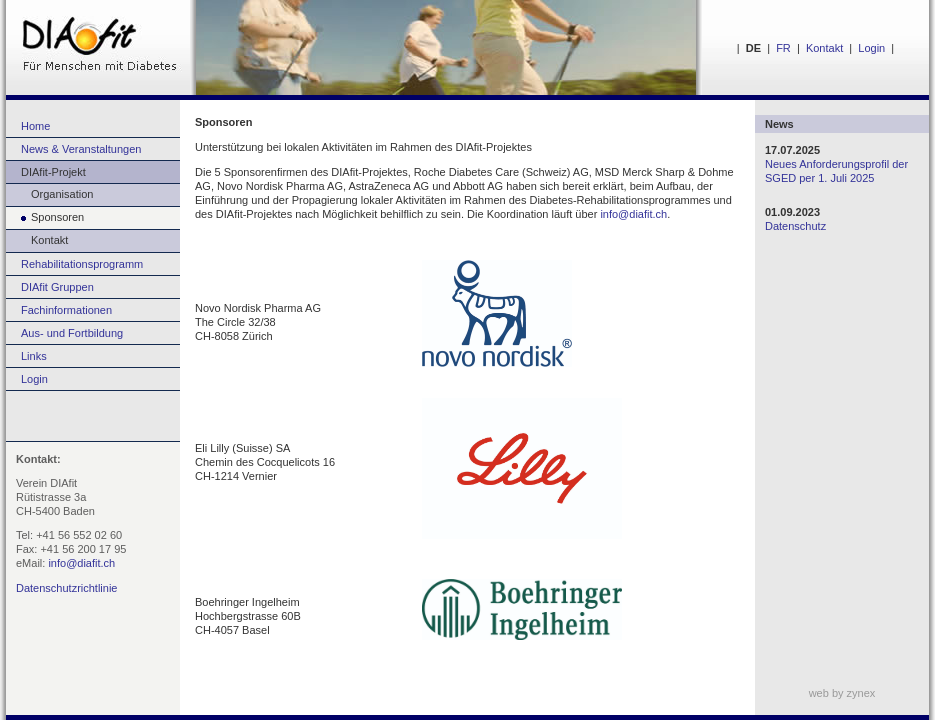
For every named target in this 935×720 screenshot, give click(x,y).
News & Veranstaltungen (81, 149)
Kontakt (824, 48)
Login (871, 48)
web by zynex (842, 693)
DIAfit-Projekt (53, 172)
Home (35, 126)
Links (34, 356)
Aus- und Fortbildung (72, 333)
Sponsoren (45, 217)
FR (783, 48)
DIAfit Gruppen (57, 287)
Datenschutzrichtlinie (67, 588)
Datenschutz (795, 226)
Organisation (49, 194)
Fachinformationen (66, 310)
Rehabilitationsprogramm (82, 264)
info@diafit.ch (81, 563)
